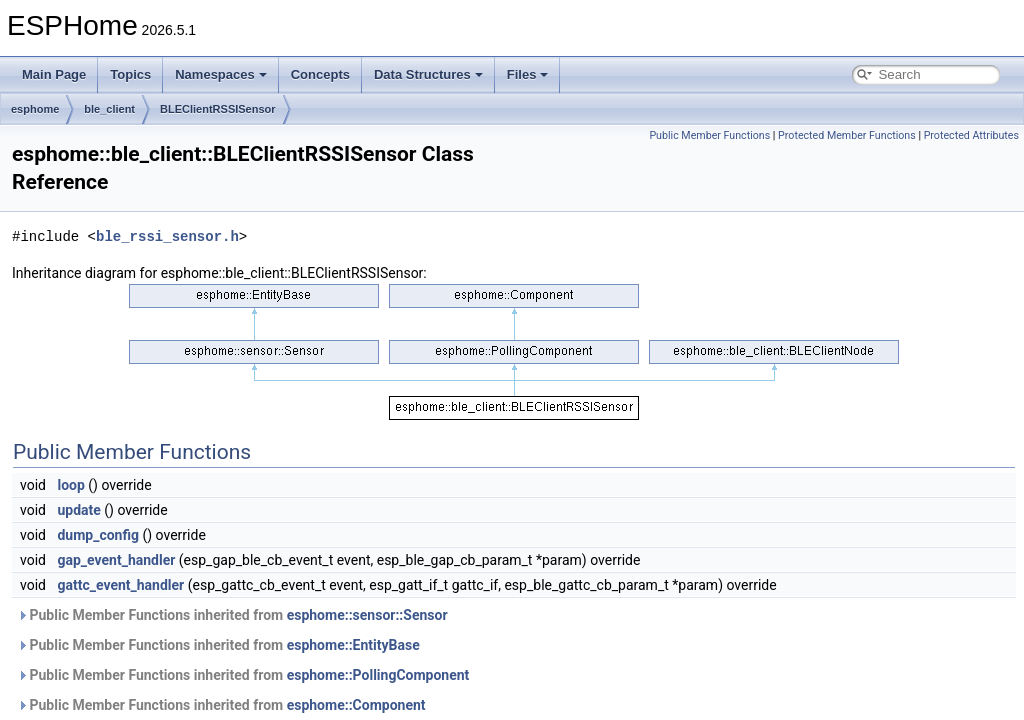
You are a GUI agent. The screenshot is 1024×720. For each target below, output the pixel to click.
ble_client (109, 109)
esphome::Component (356, 705)
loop (70, 485)
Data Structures (428, 74)
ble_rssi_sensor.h (167, 236)
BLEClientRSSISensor (218, 109)
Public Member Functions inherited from (232, 615)
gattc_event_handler (120, 585)
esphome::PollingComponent (378, 675)
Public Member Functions (709, 135)
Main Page (54, 74)
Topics (130, 74)
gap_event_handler (116, 560)
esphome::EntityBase (353, 645)
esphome (35, 109)
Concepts (320, 74)
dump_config (98, 535)
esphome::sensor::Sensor (367, 615)
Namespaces (221, 74)
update (78, 510)
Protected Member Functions (847, 135)
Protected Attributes (971, 135)
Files (528, 74)
